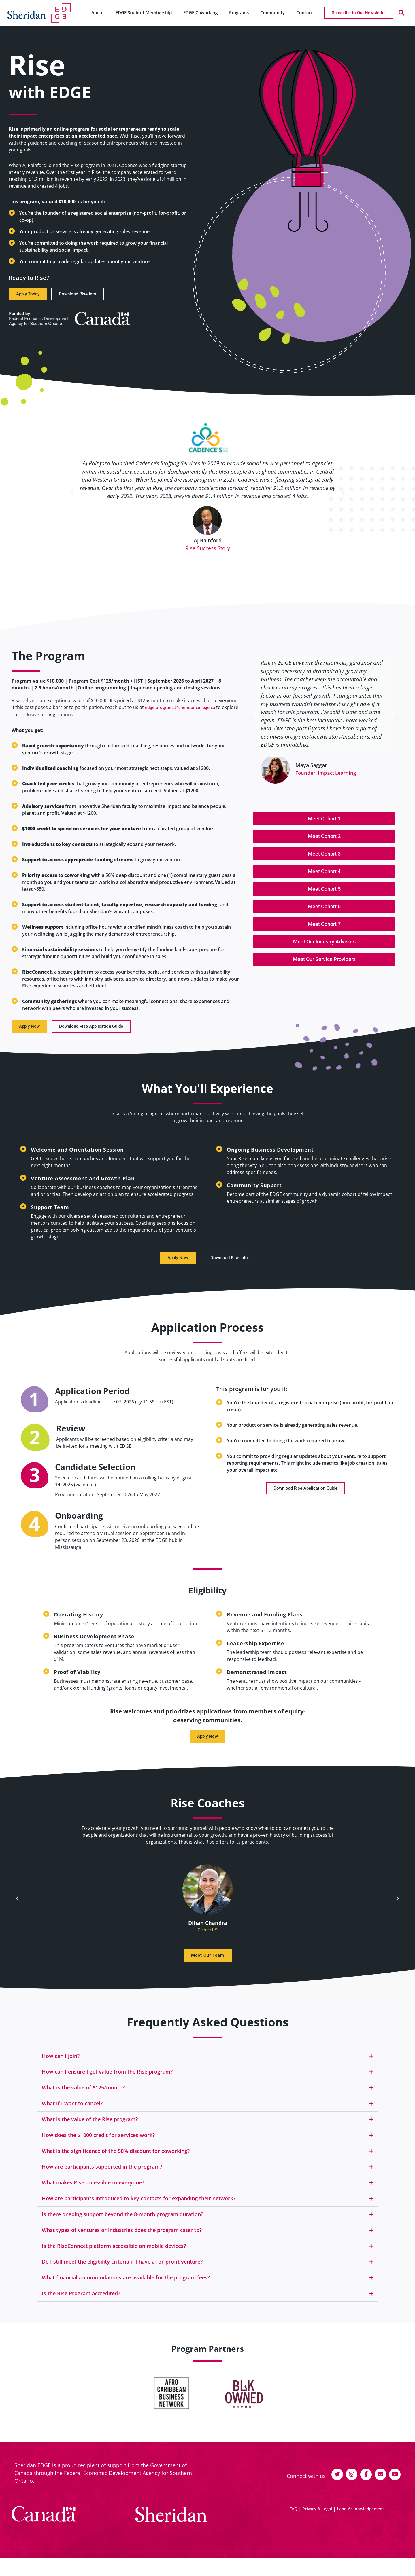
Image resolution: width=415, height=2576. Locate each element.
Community (272, 12)
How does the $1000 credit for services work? (98, 2145)
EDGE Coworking (200, 12)
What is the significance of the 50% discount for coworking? (116, 2161)
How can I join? (61, 2066)
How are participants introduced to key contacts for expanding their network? (138, 2208)
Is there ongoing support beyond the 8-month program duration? (122, 2224)
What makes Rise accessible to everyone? (93, 2192)
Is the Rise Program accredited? (81, 2303)
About (97, 12)
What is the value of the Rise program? (90, 2129)
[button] (401, 13)
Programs (239, 12)
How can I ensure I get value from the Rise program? (107, 2082)
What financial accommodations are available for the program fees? (126, 2287)
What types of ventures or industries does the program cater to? (122, 2240)
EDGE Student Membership (144, 12)
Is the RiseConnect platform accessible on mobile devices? (114, 2256)
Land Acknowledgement (360, 2511)
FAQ (293, 2511)
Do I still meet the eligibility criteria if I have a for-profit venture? (122, 2272)
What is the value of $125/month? (83, 2097)
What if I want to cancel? (72, 2113)
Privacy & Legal (317, 2511)
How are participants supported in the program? (102, 2177)
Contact (304, 12)
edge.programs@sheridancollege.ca (180, 718)
